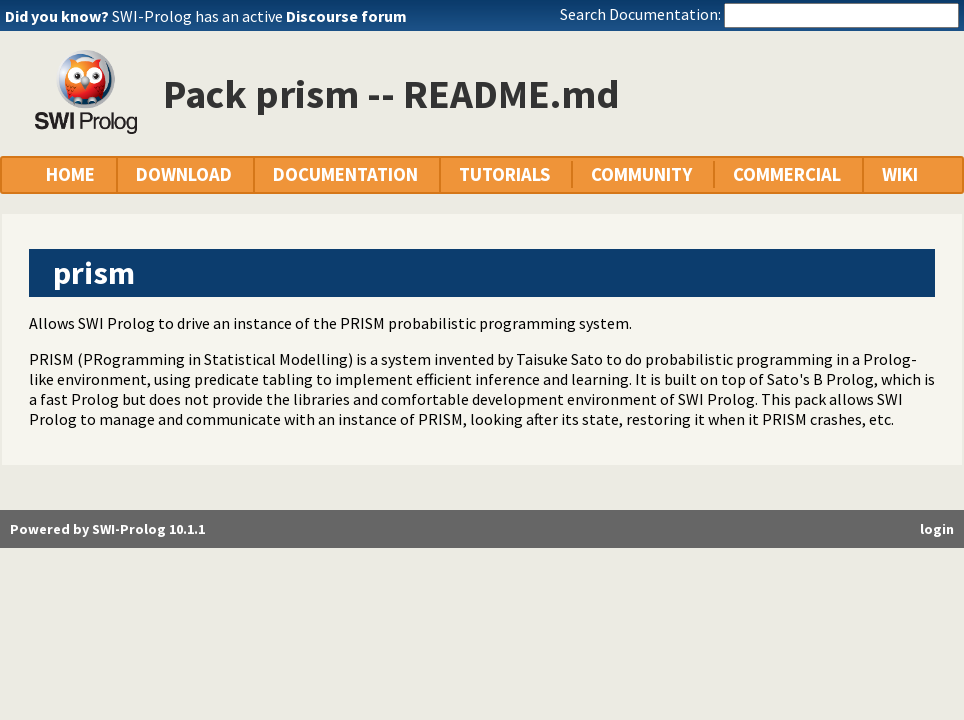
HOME (70, 174)
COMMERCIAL (787, 174)
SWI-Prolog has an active (259, 16)
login (937, 529)
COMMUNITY (641, 174)
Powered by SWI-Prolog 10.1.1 (107, 529)
